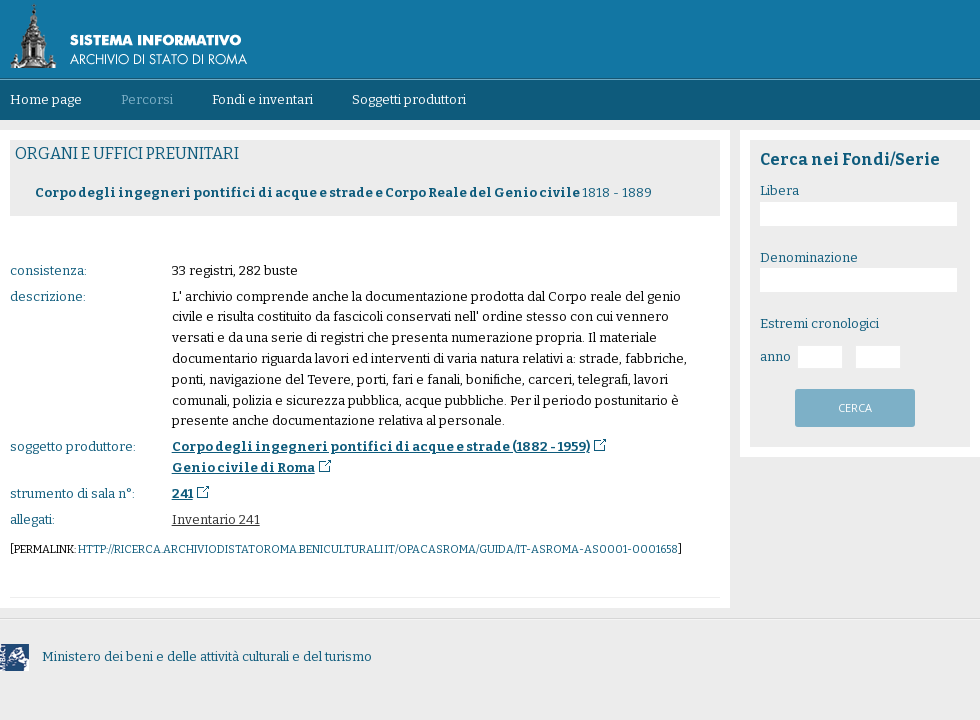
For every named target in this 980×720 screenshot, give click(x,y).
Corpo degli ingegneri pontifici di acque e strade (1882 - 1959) (381, 446)
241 (182, 493)
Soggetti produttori (409, 99)
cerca (855, 407)
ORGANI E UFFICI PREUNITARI (127, 153)
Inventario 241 (216, 519)
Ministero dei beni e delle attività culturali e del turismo (186, 656)
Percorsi (147, 99)
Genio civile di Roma (243, 467)
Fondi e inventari (262, 99)
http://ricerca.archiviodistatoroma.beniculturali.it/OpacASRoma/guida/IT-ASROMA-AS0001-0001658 (378, 549)
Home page (46, 99)
